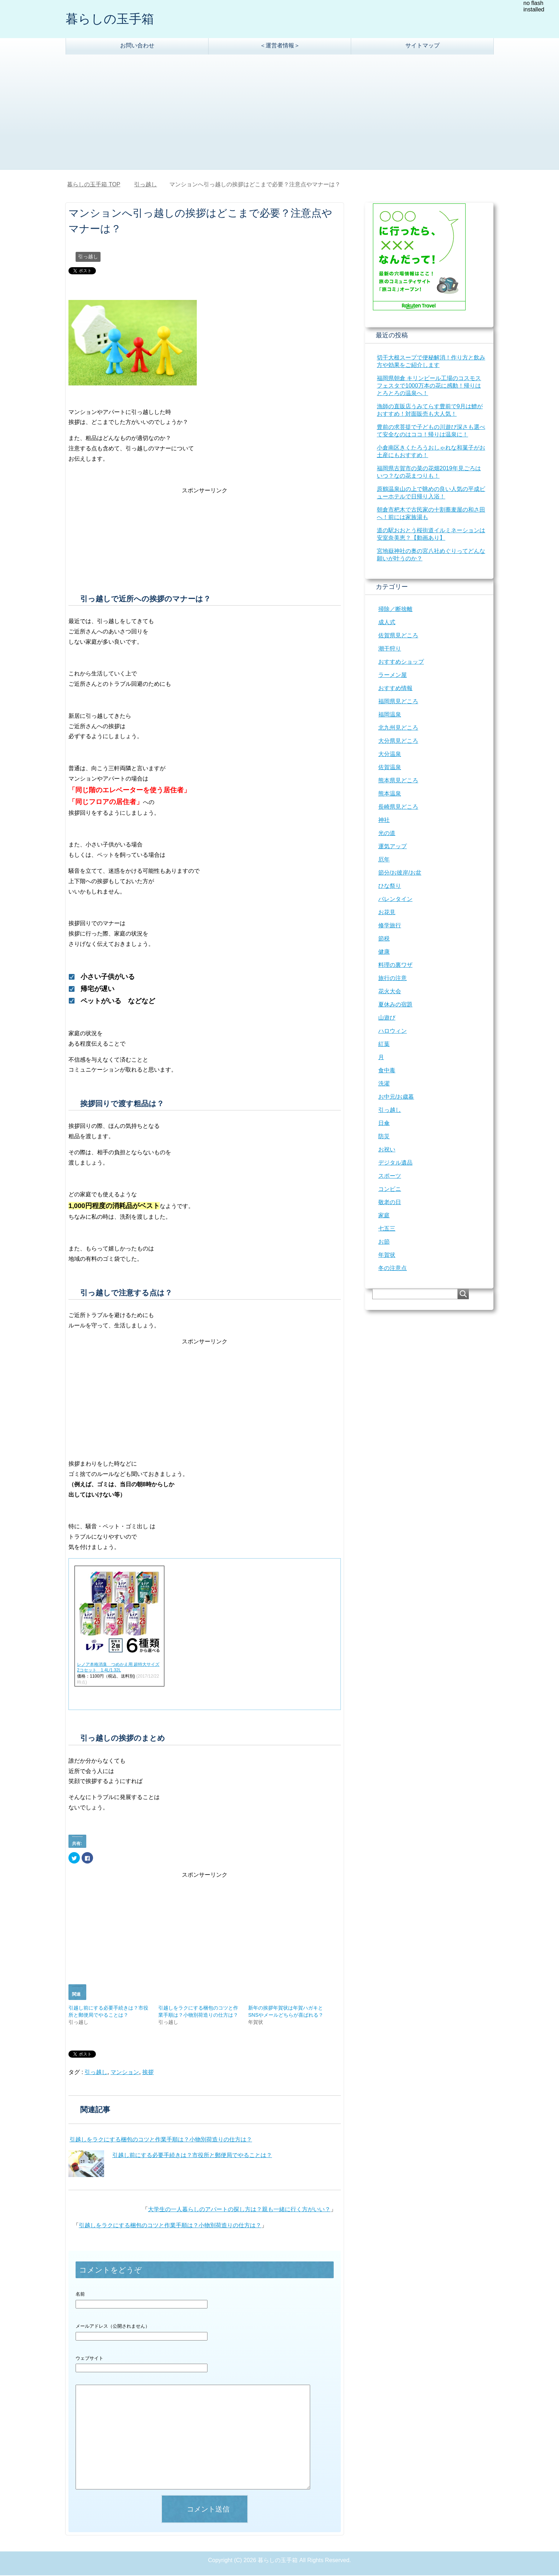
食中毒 (386, 1071)
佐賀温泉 (389, 768)
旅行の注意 (392, 979)
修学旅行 (389, 926)
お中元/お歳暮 (396, 1097)
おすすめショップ (401, 662)
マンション (125, 2073)
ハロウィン (392, 1031)
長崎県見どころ (398, 807)
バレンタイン (395, 900)
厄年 (384, 860)
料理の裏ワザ (395, 966)
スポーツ (389, 1176)
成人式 (386, 623)
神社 (384, 821)
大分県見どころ (398, 741)
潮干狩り (389, 649)
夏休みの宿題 (395, 1005)
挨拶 (148, 2073)
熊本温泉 (389, 794)
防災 (384, 1137)
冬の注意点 (392, 1269)
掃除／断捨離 (395, 610)
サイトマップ (422, 46)
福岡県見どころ (398, 702)
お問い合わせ (137, 46)
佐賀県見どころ (398, 636)
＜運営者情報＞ (280, 46)
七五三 (386, 1229)
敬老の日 (389, 1203)
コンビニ (389, 1190)
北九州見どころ (398, 728)
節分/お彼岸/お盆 (399, 873)
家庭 (384, 1216)
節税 (384, 939)
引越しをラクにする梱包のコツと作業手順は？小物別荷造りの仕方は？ (161, 2140)
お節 (384, 1242)
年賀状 (386, 1256)
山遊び (386, 1018)
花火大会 (389, 992)
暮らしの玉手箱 (111, 19)
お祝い (386, 1150)
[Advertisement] (279, 116)
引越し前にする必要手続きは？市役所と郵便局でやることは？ (192, 2156)
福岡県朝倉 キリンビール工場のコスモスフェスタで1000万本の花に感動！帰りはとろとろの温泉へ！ (429, 386)
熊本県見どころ (398, 781)
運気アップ (392, 847)
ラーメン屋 (392, 676)
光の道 (386, 834)
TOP (93, 185)
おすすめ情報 (395, 689)
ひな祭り (389, 886)
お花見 (386, 913)
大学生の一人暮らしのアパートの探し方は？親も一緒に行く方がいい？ (239, 2210)
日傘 (384, 1124)
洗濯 (384, 1084)
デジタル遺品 (395, 1163)
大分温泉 (389, 755)
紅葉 (384, 1045)
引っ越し (88, 257)
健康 (384, 952)
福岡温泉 (389, 715)
